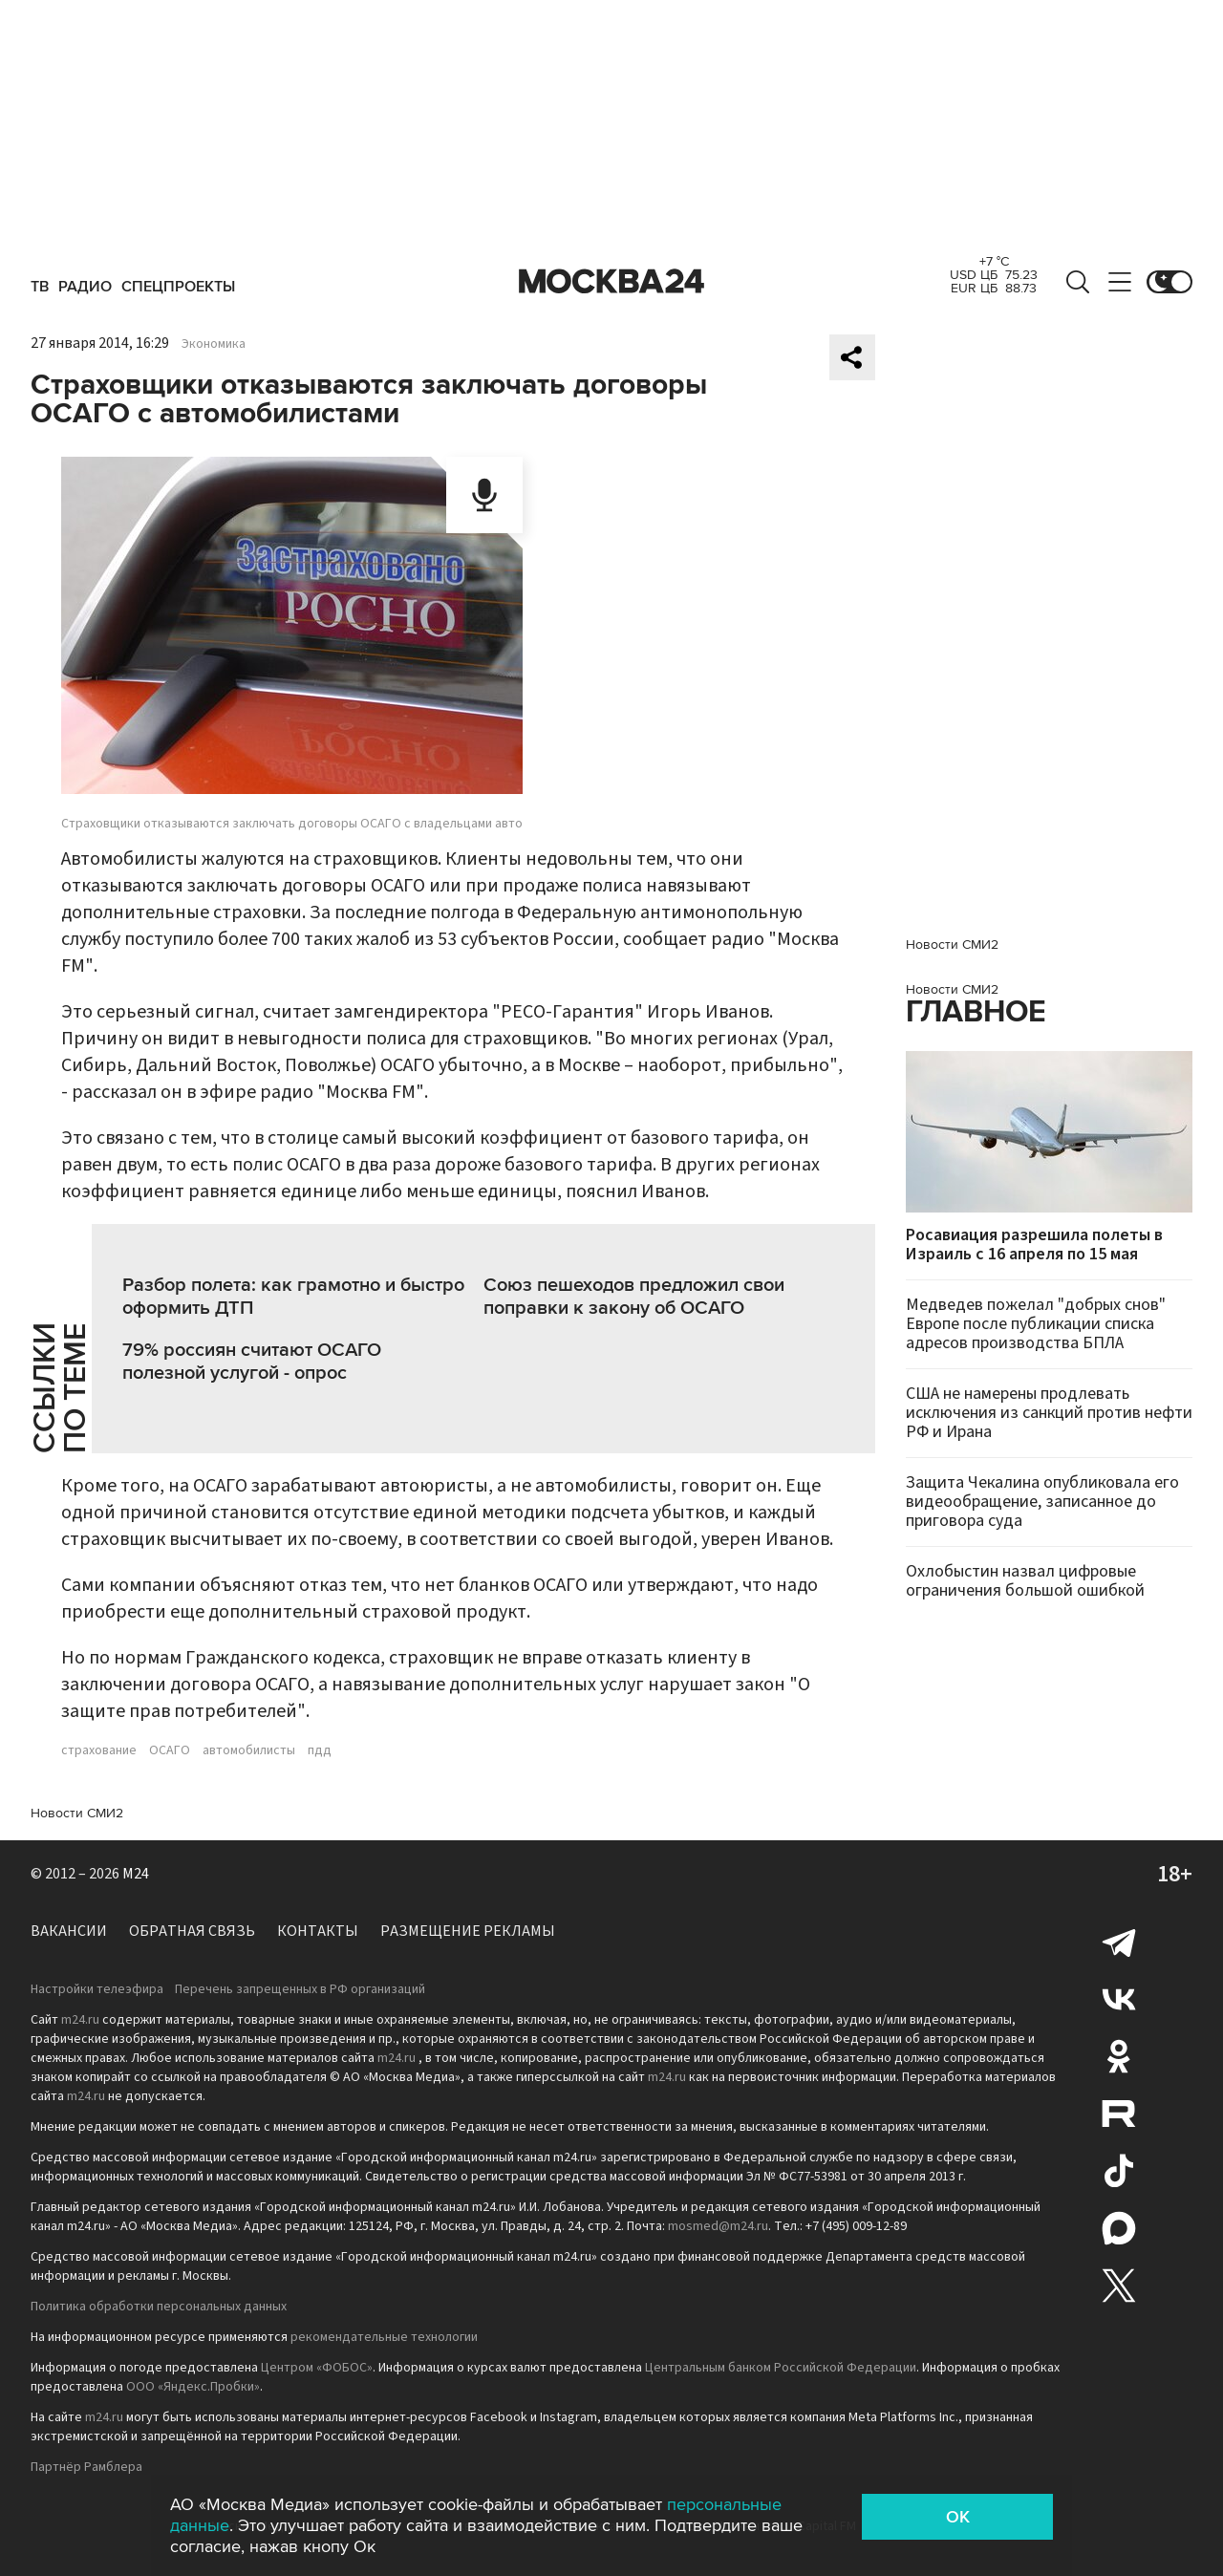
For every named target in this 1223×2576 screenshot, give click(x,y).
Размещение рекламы (467, 1931)
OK (958, 2516)
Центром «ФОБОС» (317, 2367)
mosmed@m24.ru (718, 2226)
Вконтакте (1119, 1999)
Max (1119, 2228)
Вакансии (69, 1931)
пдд (320, 1750)
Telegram (1119, 1941)
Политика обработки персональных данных (159, 2306)
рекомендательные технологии (384, 2337)
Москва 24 (611, 282)
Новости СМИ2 (77, 1813)
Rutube (1119, 2113)
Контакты (317, 1931)
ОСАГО (169, 1750)
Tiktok (1119, 2171)
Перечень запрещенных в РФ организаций (300, 1989)
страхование (99, 1750)
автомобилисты (249, 1750)
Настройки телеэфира (97, 1989)
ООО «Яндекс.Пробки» (193, 2386)
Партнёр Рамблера (86, 2467)
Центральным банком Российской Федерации (780, 2367)
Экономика (214, 344)
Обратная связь (192, 1931)
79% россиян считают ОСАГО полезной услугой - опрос (251, 1362)
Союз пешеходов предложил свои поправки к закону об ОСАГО (633, 1297)
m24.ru (80, 2019)
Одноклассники (1119, 2056)
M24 (135, 1873)
